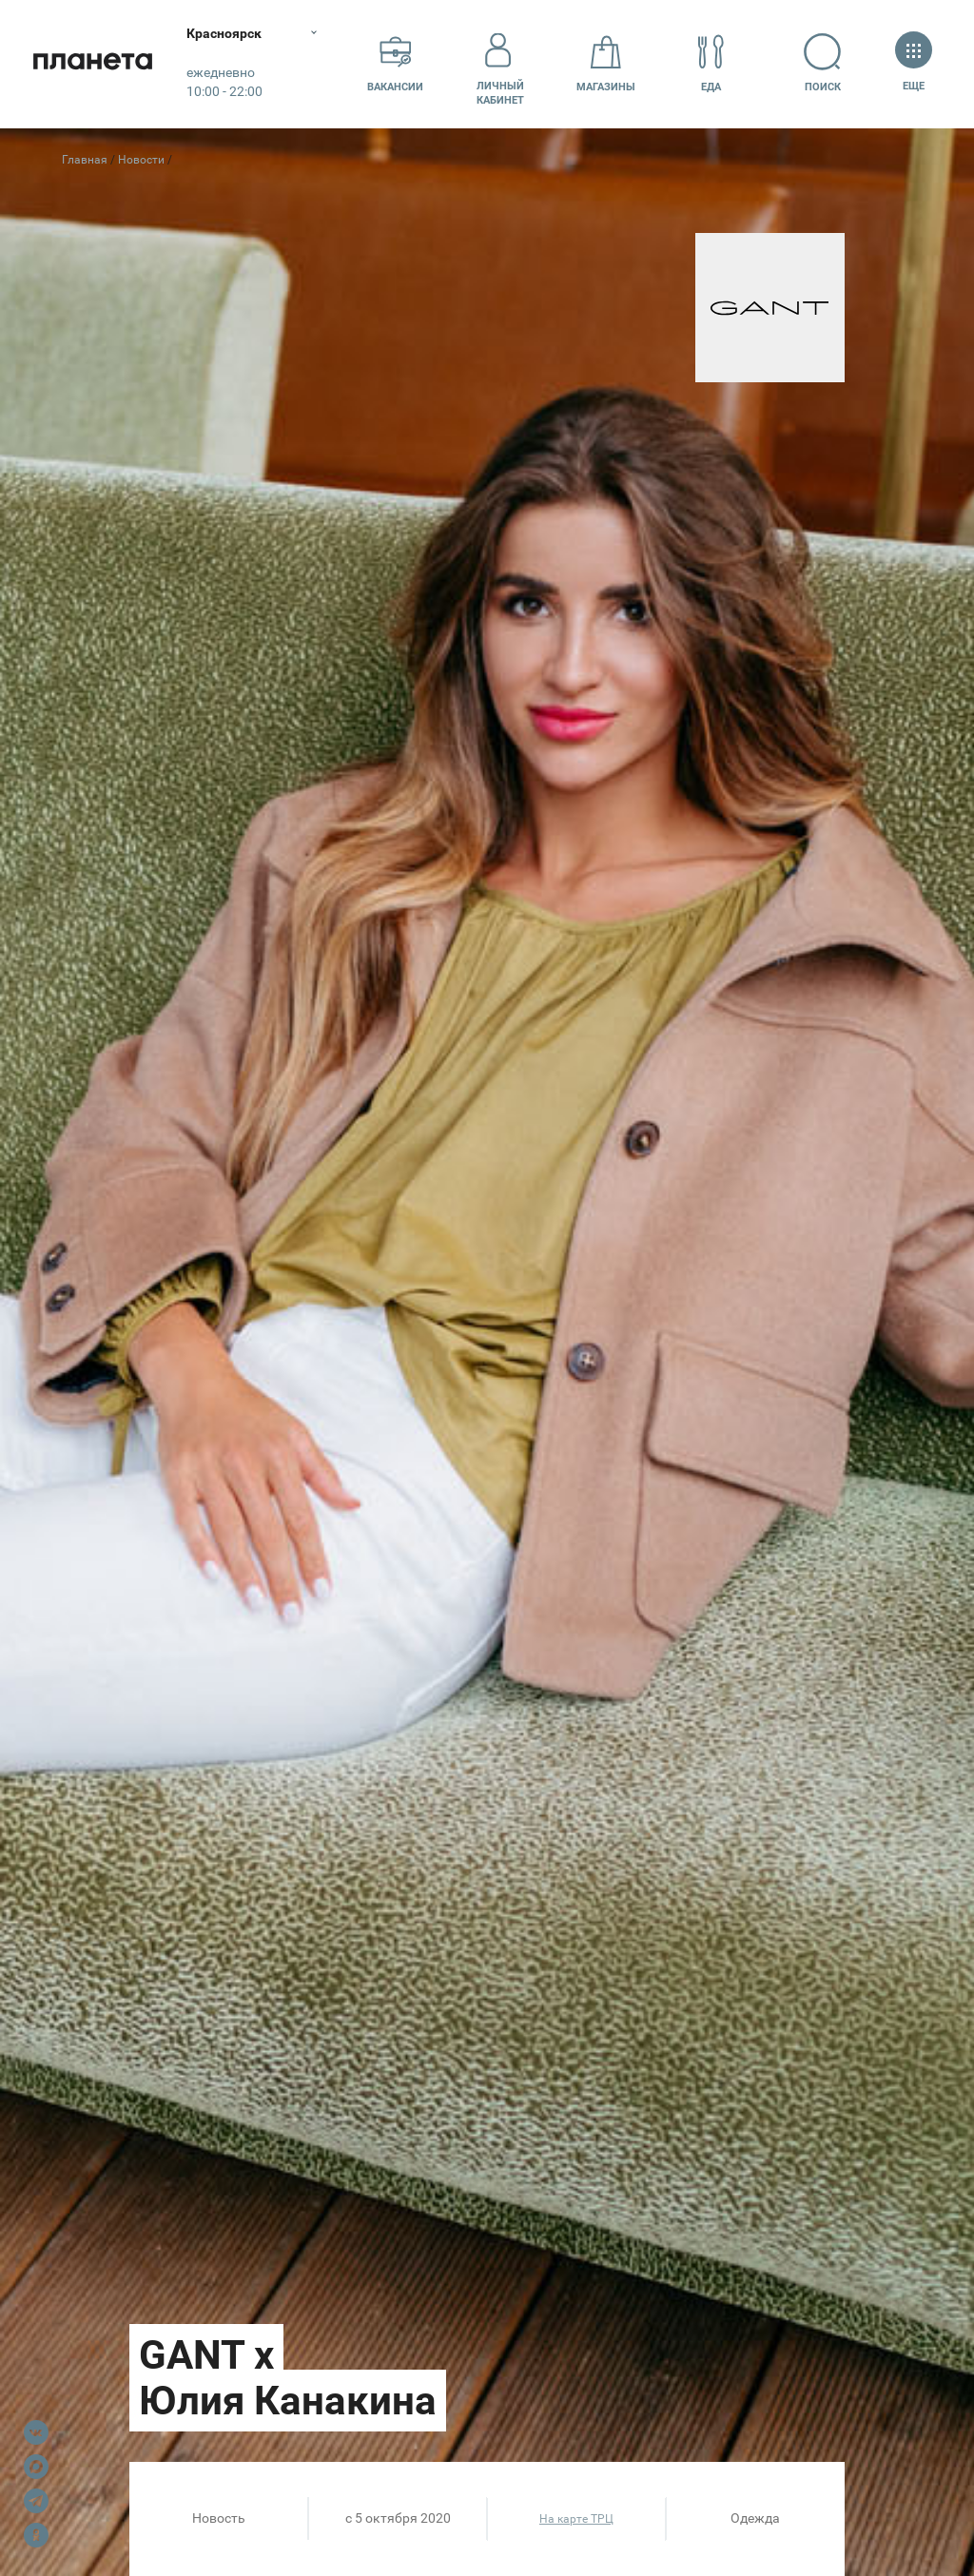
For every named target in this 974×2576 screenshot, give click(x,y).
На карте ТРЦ (576, 2519)
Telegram (36, 2501)
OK (36, 2535)
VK (36, 2432)
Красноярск (227, 33)
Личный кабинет (500, 63)
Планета (95, 64)
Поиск (823, 63)
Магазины (605, 63)
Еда (710, 63)
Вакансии (395, 63)
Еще (913, 63)
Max (36, 2466)
